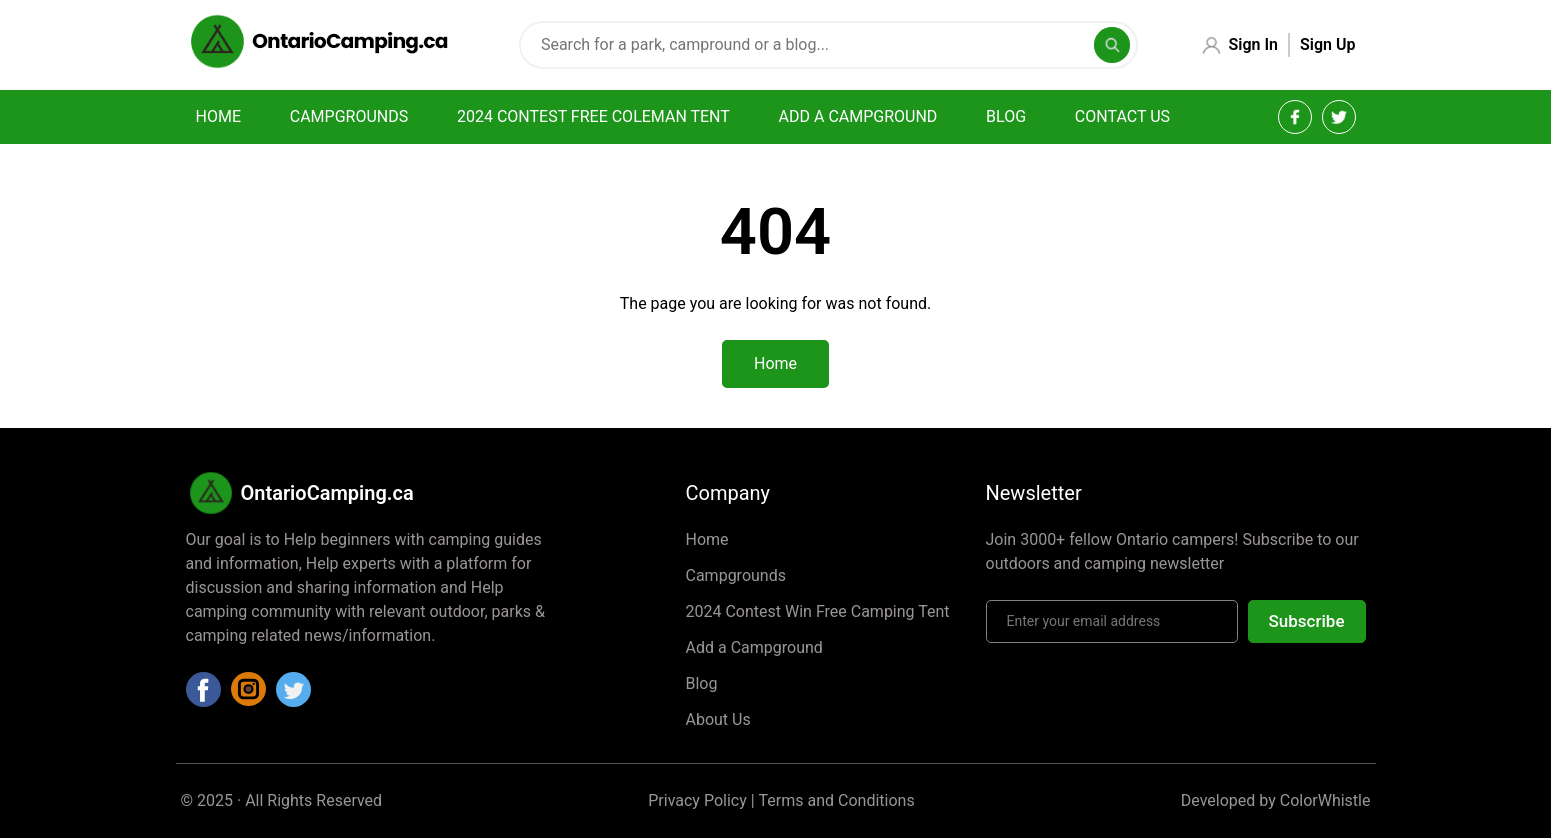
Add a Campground (754, 647)
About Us (718, 719)
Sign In (1253, 44)
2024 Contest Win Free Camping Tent (818, 611)
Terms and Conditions (837, 800)
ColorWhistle (1325, 800)
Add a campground (858, 116)
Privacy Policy (697, 800)
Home (218, 116)
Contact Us (1122, 116)
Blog (1006, 116)
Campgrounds (349, 116)
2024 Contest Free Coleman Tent (593, 116)
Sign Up (1327, 44)
